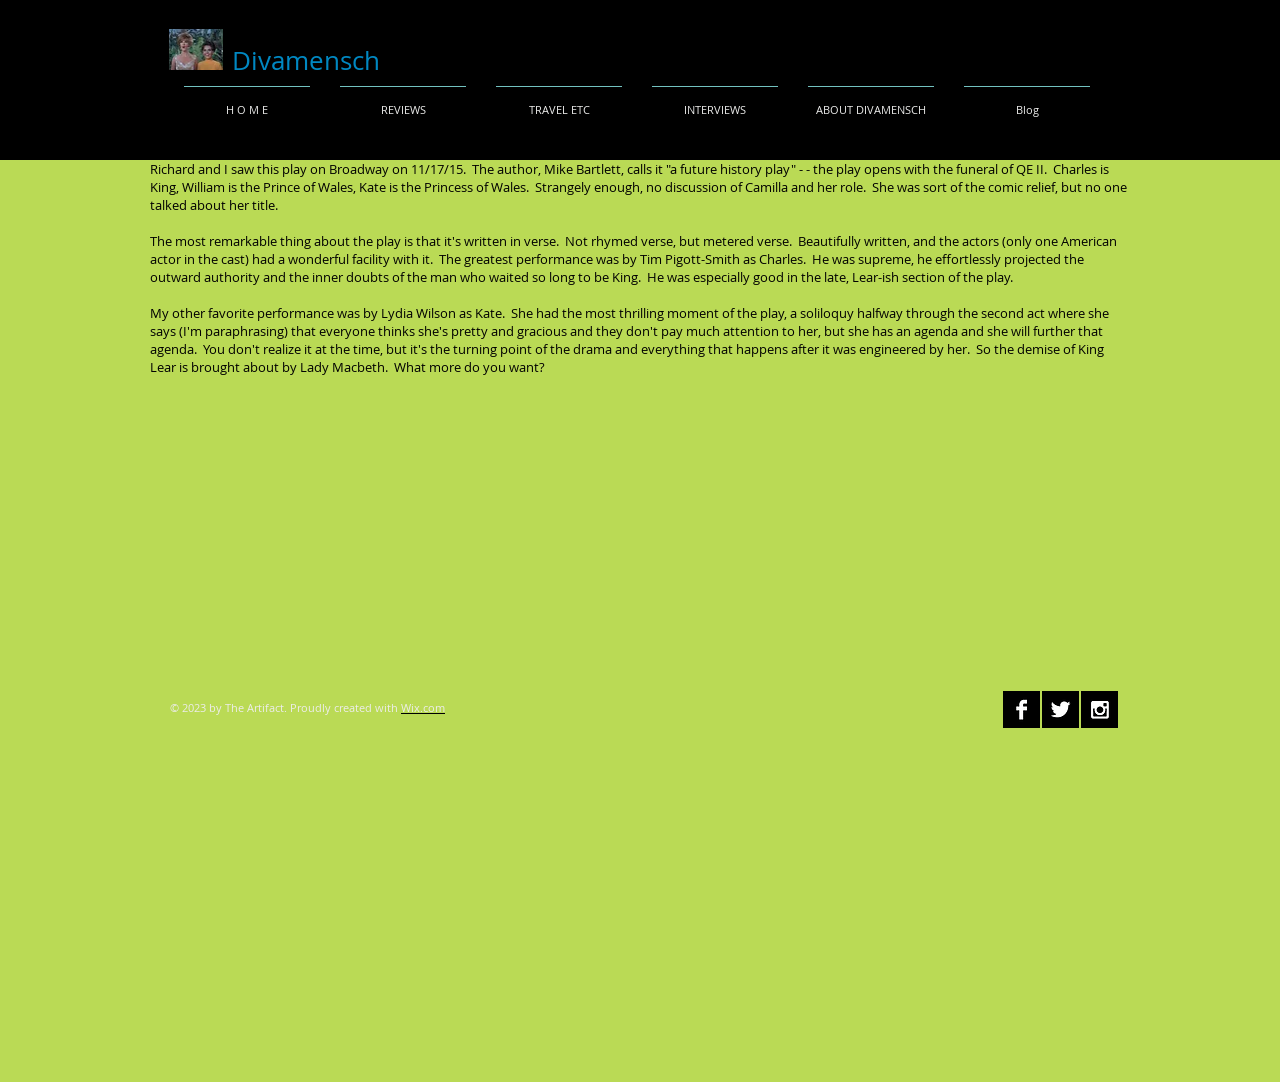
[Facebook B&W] (1021, 709)
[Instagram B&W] (1099, 709)
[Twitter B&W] (1060, 709)
